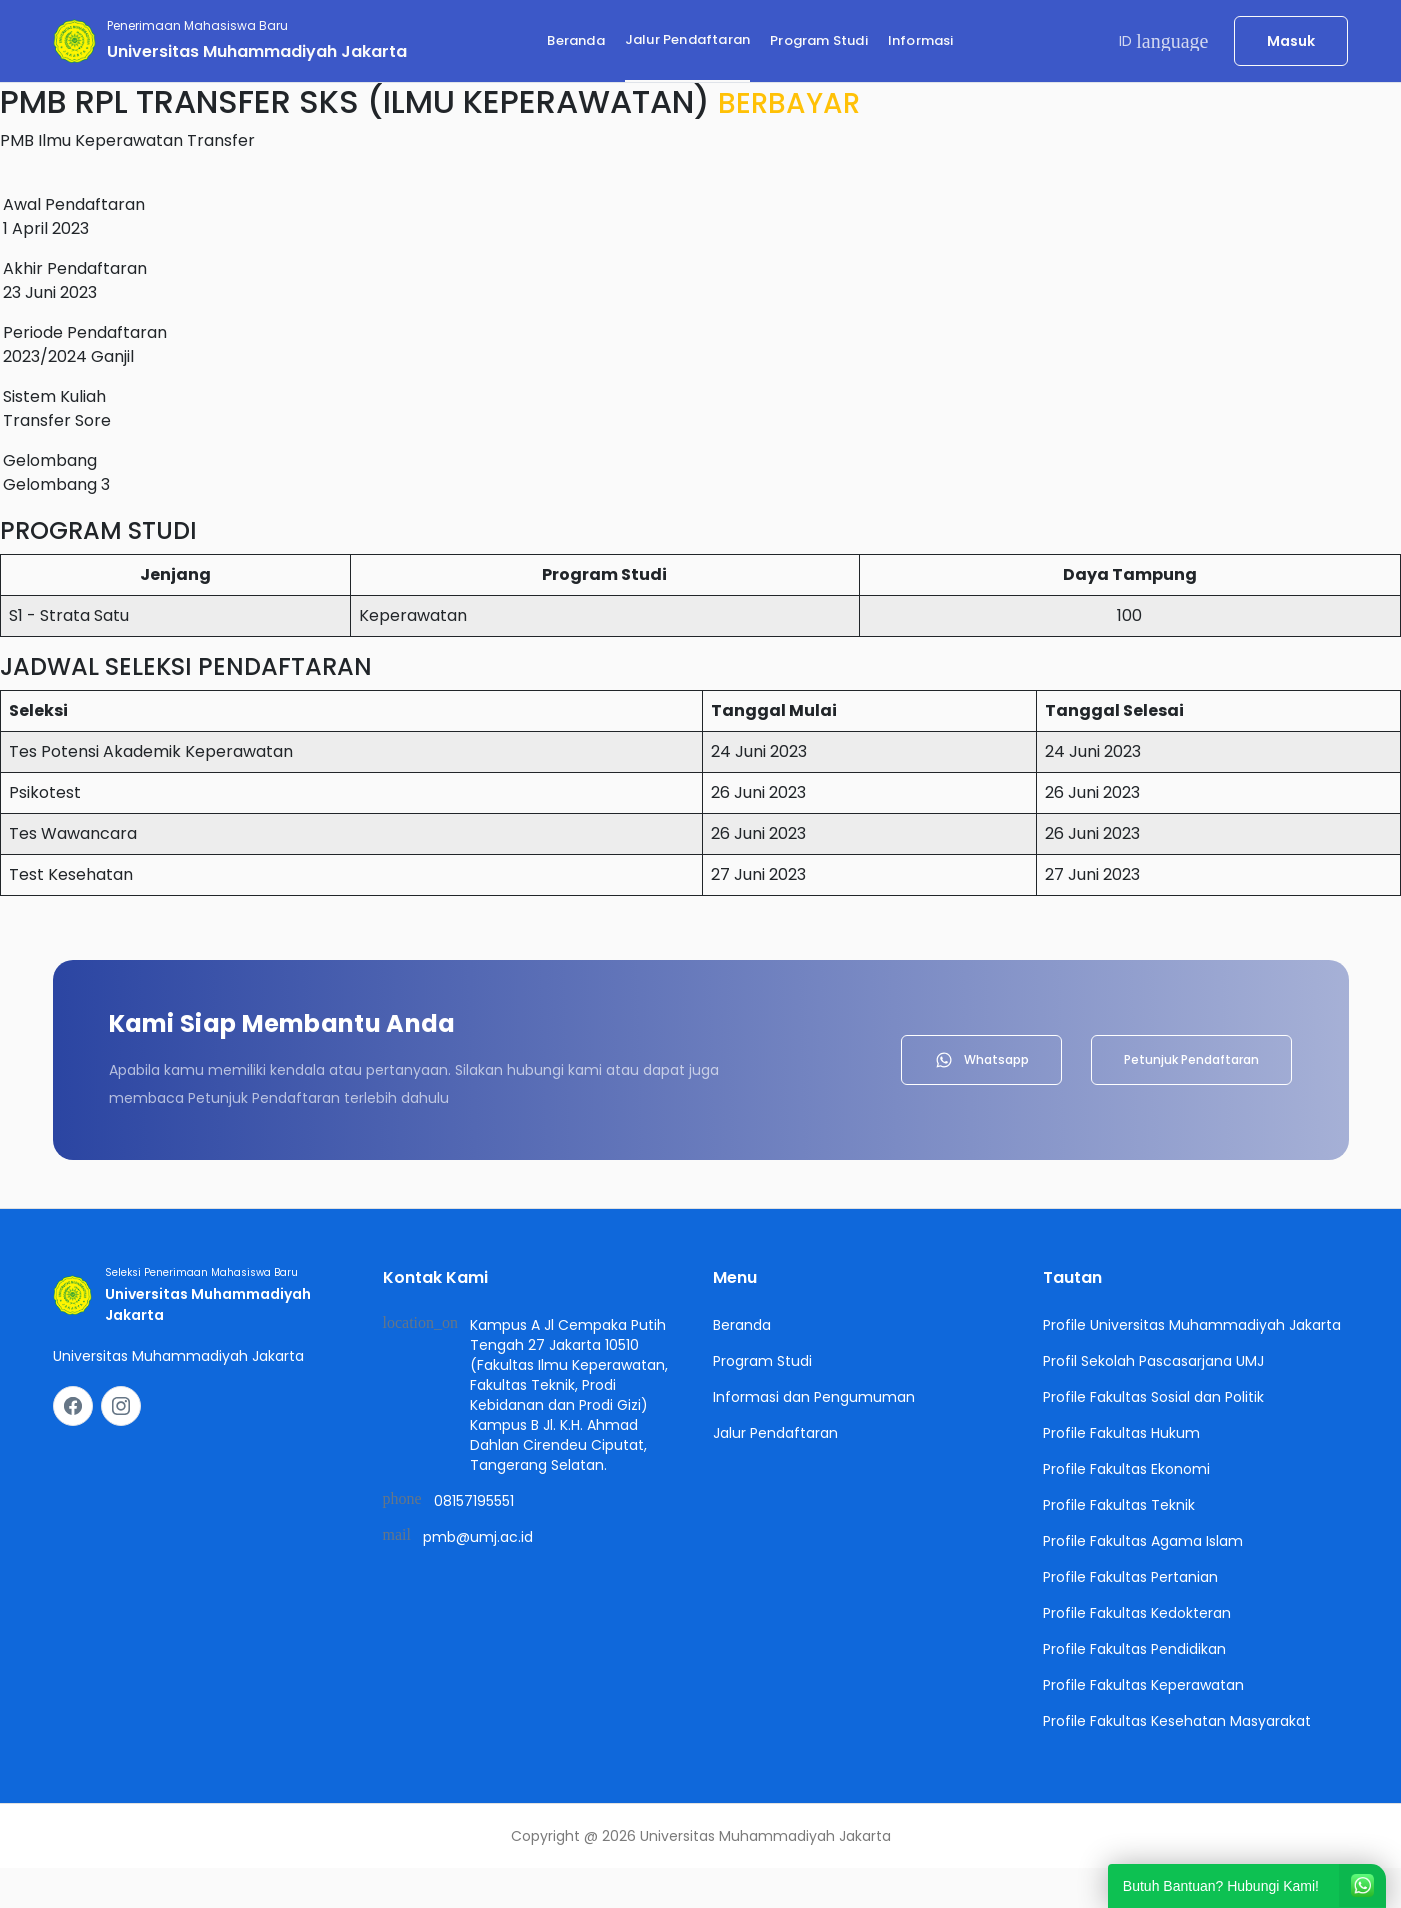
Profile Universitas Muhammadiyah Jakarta (1192, 1325)
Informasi (921, 40)
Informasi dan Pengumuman (814, 1397)
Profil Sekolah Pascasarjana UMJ (1153, 1361)
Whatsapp (981, 1060)
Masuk (1291, 41)
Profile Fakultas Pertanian (1130, 1577)
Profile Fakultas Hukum (1121, 1433)
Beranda (575, 40)
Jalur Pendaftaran (687, 39)
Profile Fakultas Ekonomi (1126, 1469)
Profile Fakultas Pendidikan (1134, 1649)
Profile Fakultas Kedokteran (1137, 1613)
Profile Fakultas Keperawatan (1143, 1685)
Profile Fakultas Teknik (1119, 1505)
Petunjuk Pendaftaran (1191, 1059)
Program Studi (819, 40)
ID (1164, 41)
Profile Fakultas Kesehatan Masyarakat (1177, 1721)
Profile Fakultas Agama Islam (1143, 1541)
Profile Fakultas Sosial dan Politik (1153, 1397)
